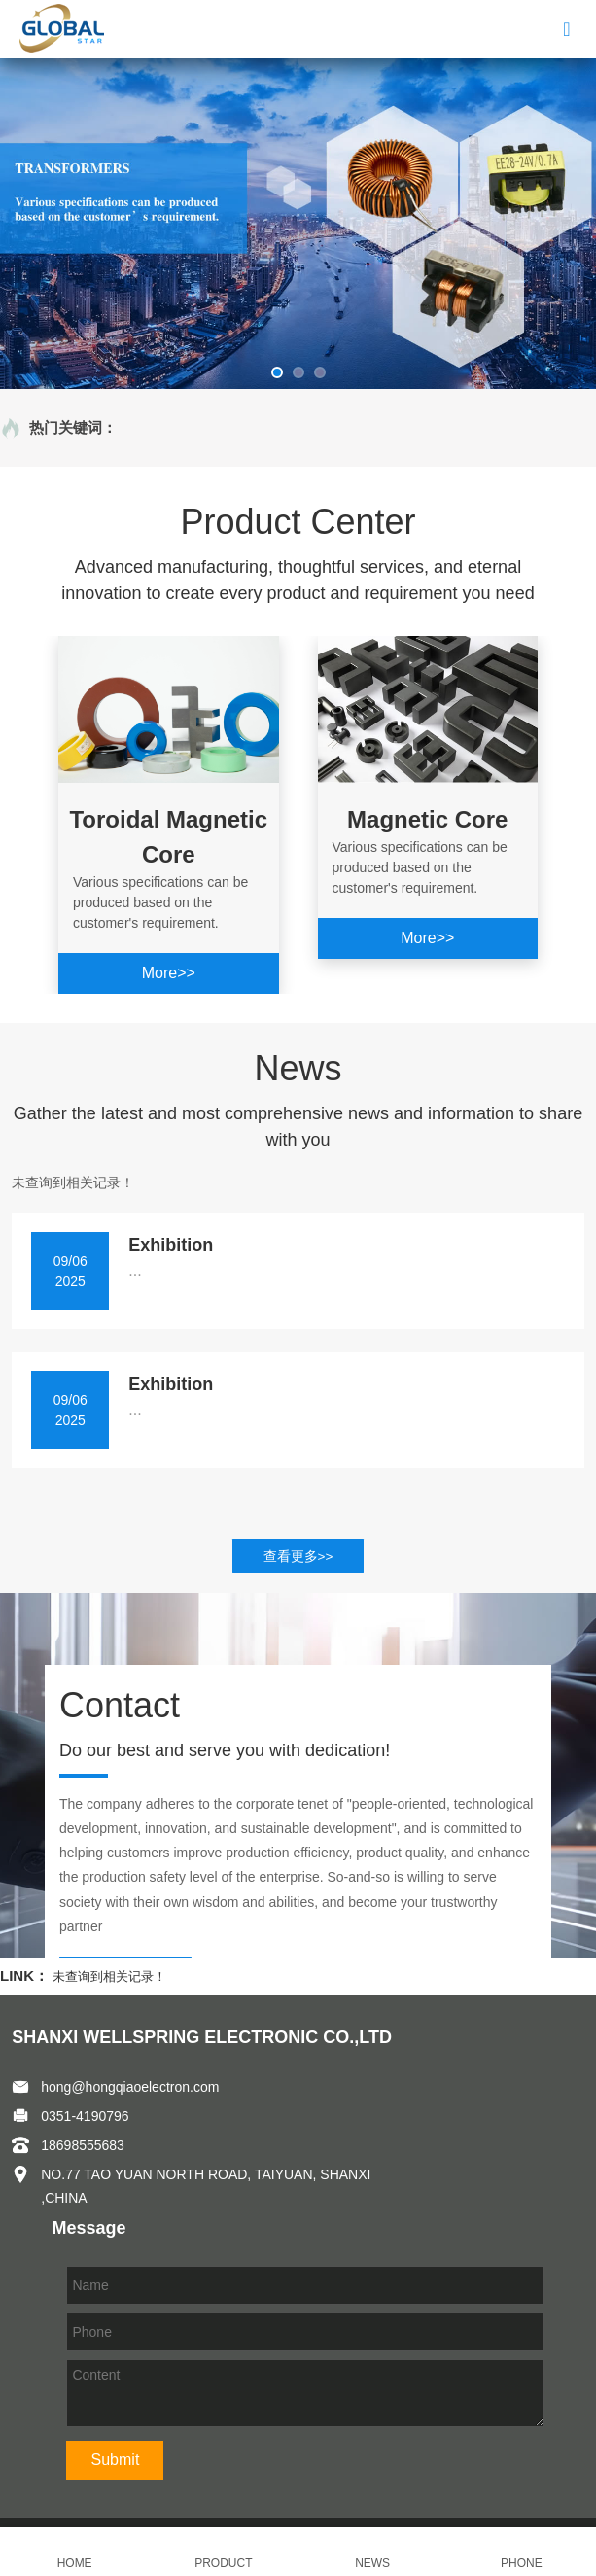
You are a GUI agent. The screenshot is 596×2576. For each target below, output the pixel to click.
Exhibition (170, 1244)
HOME (74, 2552)
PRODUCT (223, 2552)
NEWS (372, 2552)
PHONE (521, 2552)
